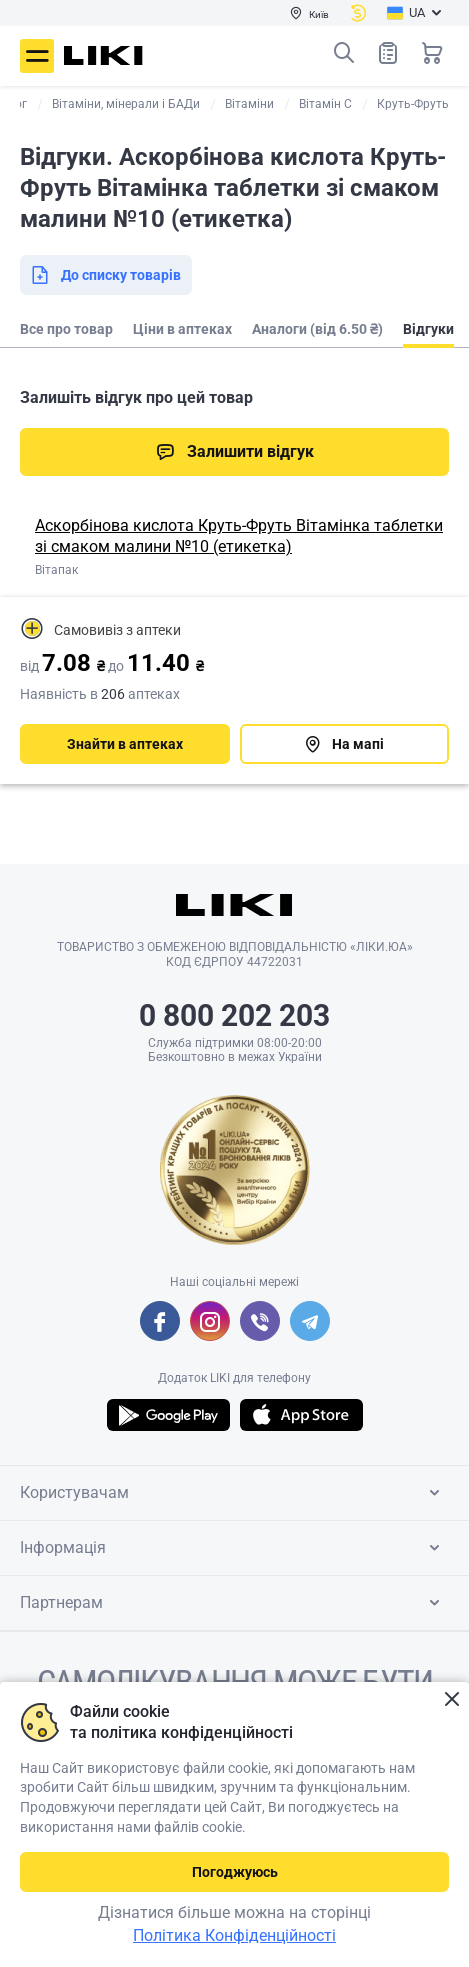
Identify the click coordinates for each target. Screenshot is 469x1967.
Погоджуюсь (235, 1872)
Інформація (233, 1548)
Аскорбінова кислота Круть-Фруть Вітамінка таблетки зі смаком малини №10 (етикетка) (239, 536)
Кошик (432, 53)
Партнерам (233, 1603)
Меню (37, 56)
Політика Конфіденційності (234, 1935)
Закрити (451, 1699)
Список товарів (388, 52)
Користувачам (233, 1493)
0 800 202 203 (234, 1015)
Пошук (344, 53)
